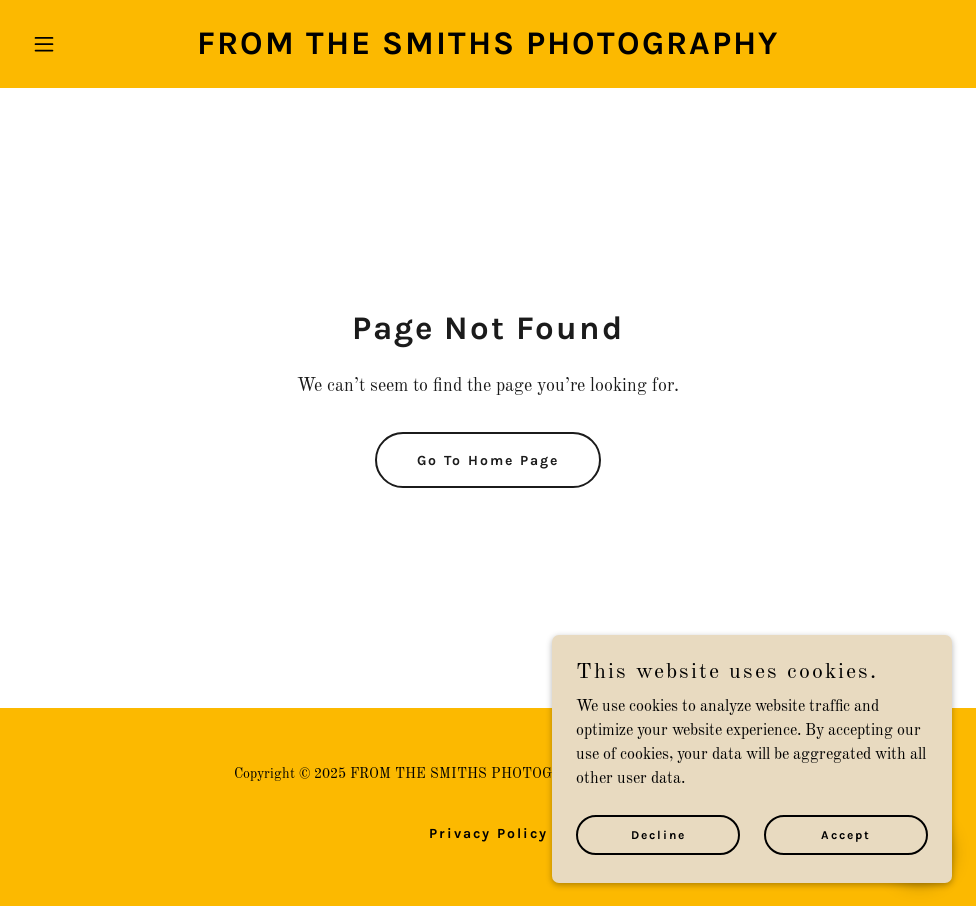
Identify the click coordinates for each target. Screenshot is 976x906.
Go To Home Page (488, 460)
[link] (488, 50)
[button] (93, 44)
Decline (658, 862)
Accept (846, 862)
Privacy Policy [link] (488, 833)
